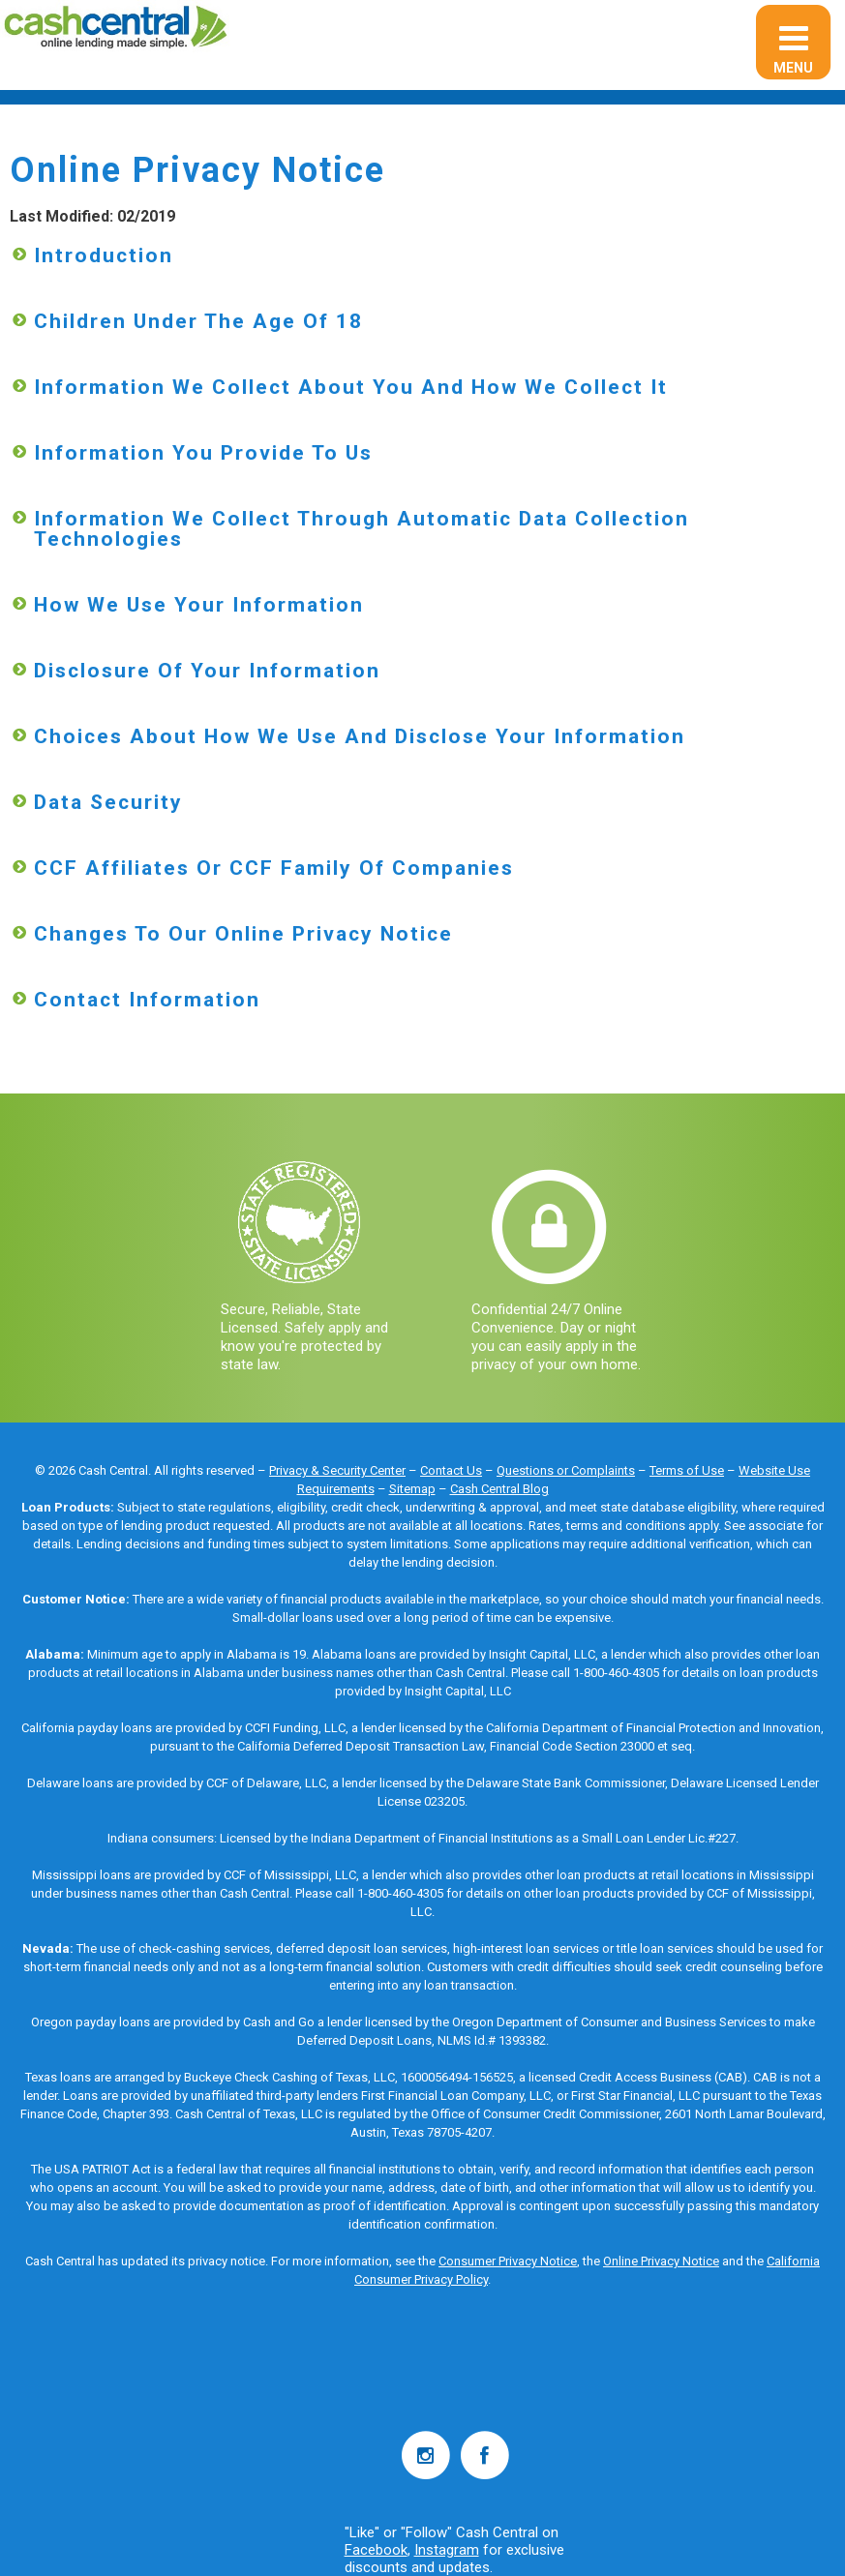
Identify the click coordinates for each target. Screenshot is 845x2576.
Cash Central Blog (499, 1489)
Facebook (376, 2550)
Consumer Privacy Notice (507, 2261)
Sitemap (412, 1489)
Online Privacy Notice (661, 2261)
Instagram (446, 2550)
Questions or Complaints (566, 1470)
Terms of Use (686, 1470)
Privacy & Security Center (337, 1470)
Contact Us (451, 1470)
